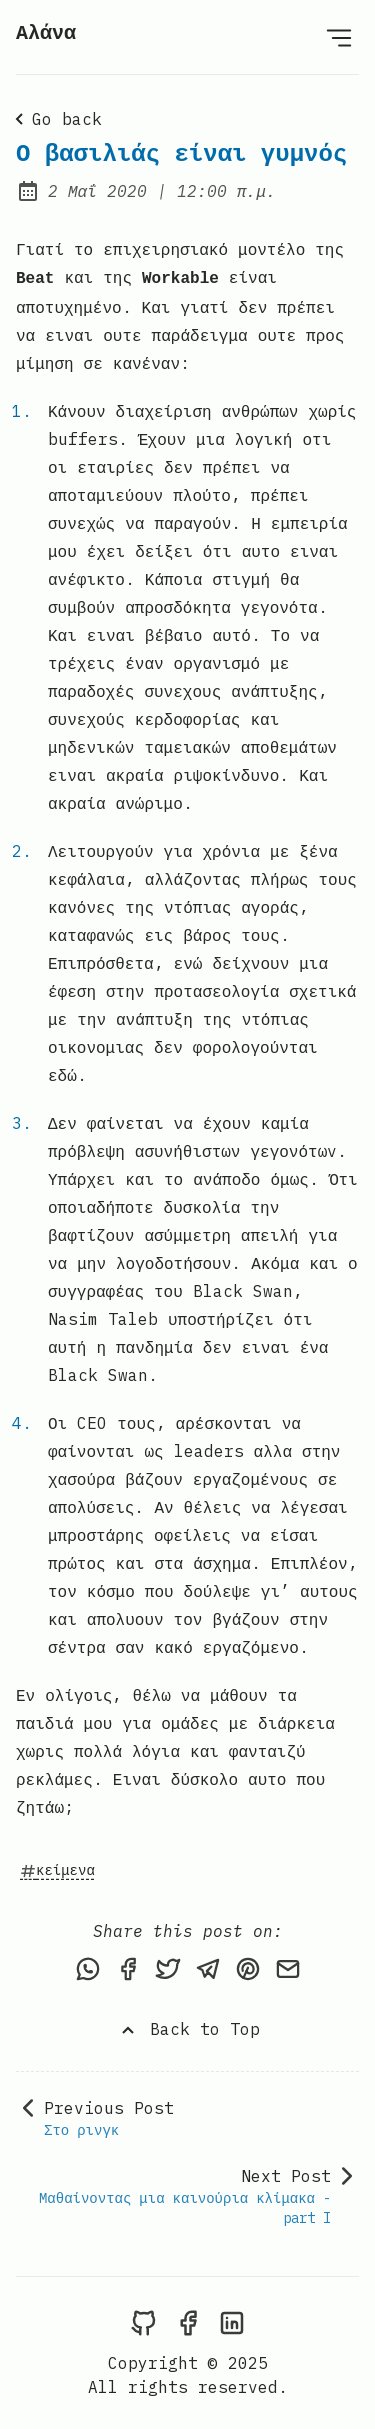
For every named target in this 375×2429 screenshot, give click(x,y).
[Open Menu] (339, 37)
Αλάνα (46, 33)
